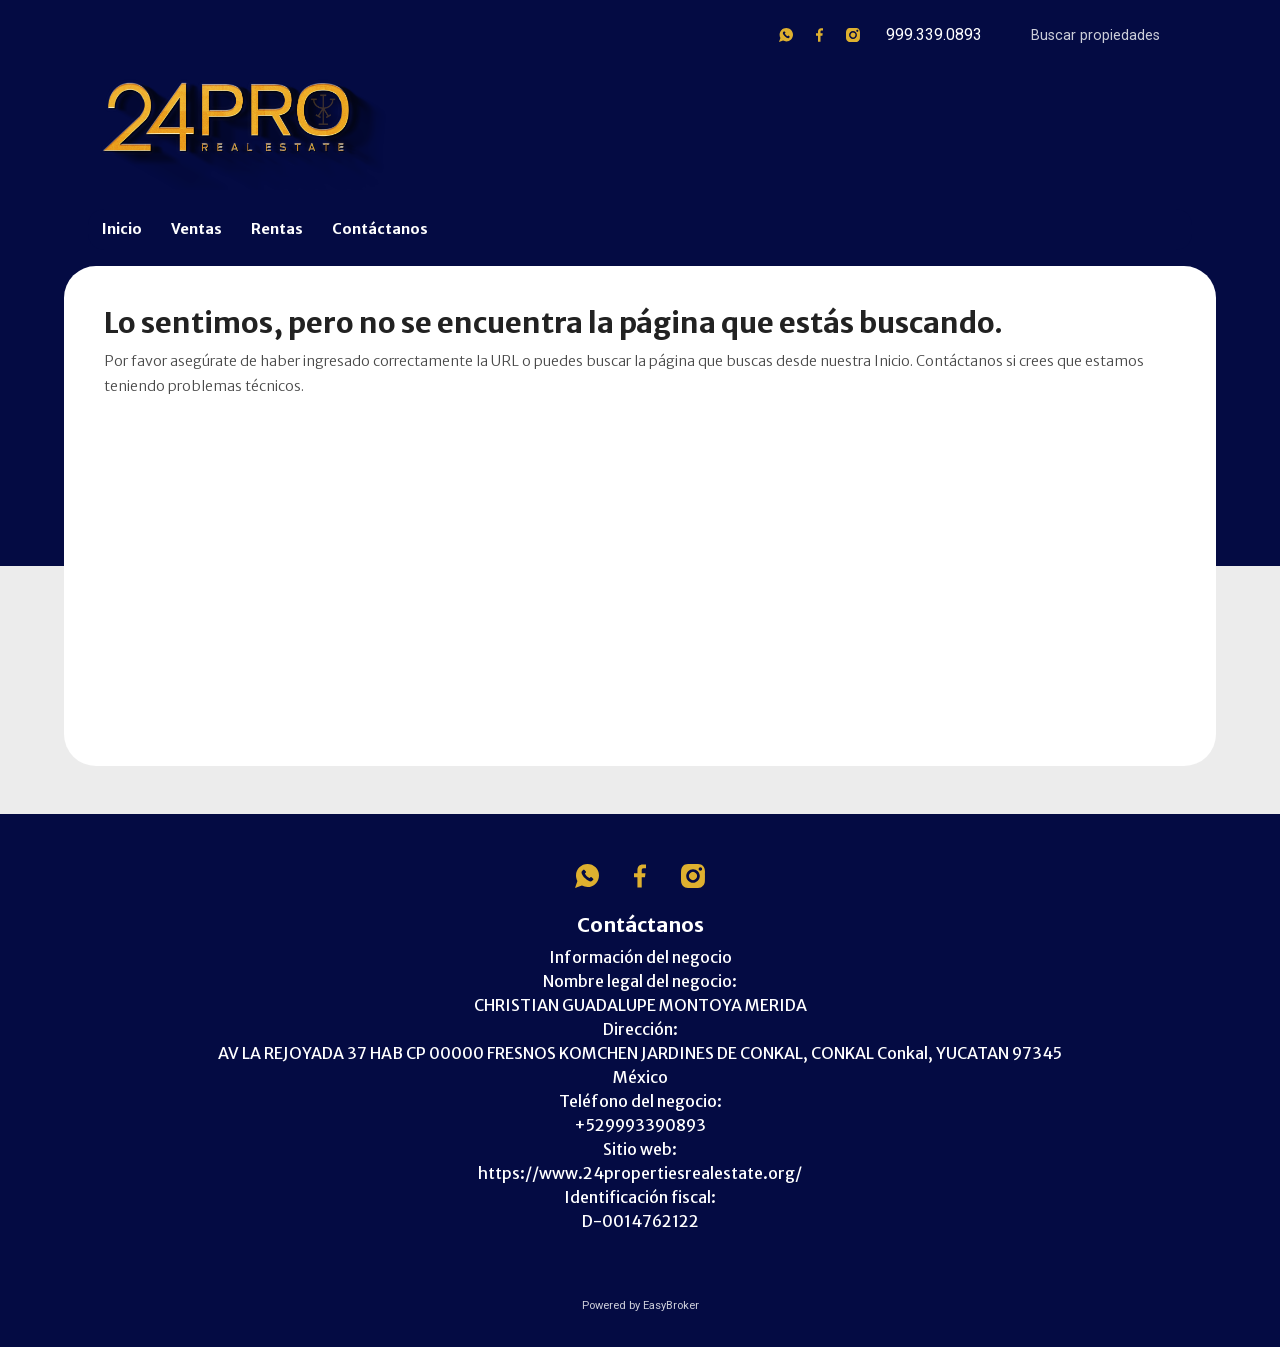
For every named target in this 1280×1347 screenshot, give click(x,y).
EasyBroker (671, 1305)
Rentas (277, 229)
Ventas (196, 229)
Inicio (122, 229)
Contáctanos (380, 229)
